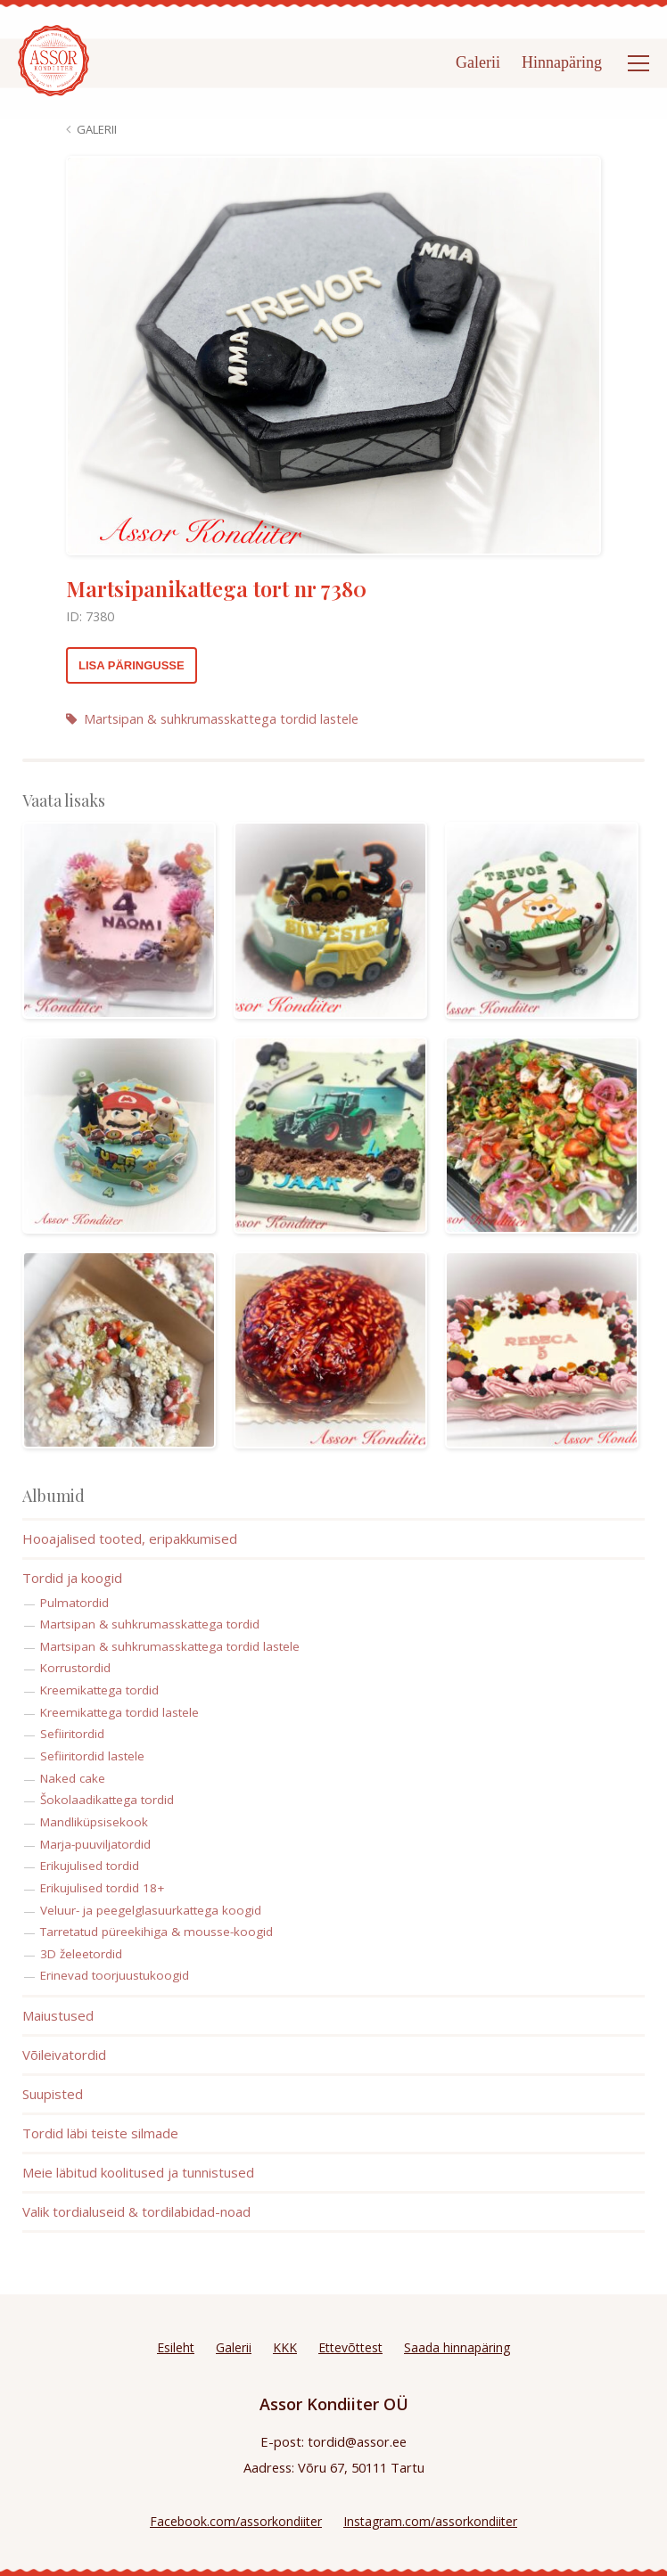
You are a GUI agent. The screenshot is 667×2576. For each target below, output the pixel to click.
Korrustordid (75, 1668)
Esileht (175, 2347)
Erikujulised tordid (89, 1866)
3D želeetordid (81, 1954)
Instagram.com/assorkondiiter (430, 2521)
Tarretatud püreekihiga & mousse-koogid (156, 1932)
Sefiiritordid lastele (92, 1756)
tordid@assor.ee (357, 2441)
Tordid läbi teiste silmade (100, 2133)
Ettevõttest (350, 2347)
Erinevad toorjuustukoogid (114, 1975)
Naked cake (72, 1778)
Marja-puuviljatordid (95, 1844)
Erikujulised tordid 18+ (102, 1888)
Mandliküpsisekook (94, 1822)
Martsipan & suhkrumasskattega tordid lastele (212, 718)
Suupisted (52, 2094)
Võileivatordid (64, 2054)
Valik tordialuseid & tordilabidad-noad (136, 2211)
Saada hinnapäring (457, 2347)
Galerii (478, 62)
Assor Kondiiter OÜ (333, 2404)
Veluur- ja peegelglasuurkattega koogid (150, 1910)
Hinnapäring (562, 62)
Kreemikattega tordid (99, 1690)
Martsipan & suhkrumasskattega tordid (149, 1624)
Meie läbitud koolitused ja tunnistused (138, 2172)
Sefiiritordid (72, 1734)
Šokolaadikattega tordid (107, 1800)
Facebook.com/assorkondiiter (236, 2521)
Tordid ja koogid (72, 1578)
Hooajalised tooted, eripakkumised (129, 1538)
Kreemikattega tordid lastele (119, 1712)
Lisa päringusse (131, 665)
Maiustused (58, 2015)
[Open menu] (638, 63)
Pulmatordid (74, 1603)
